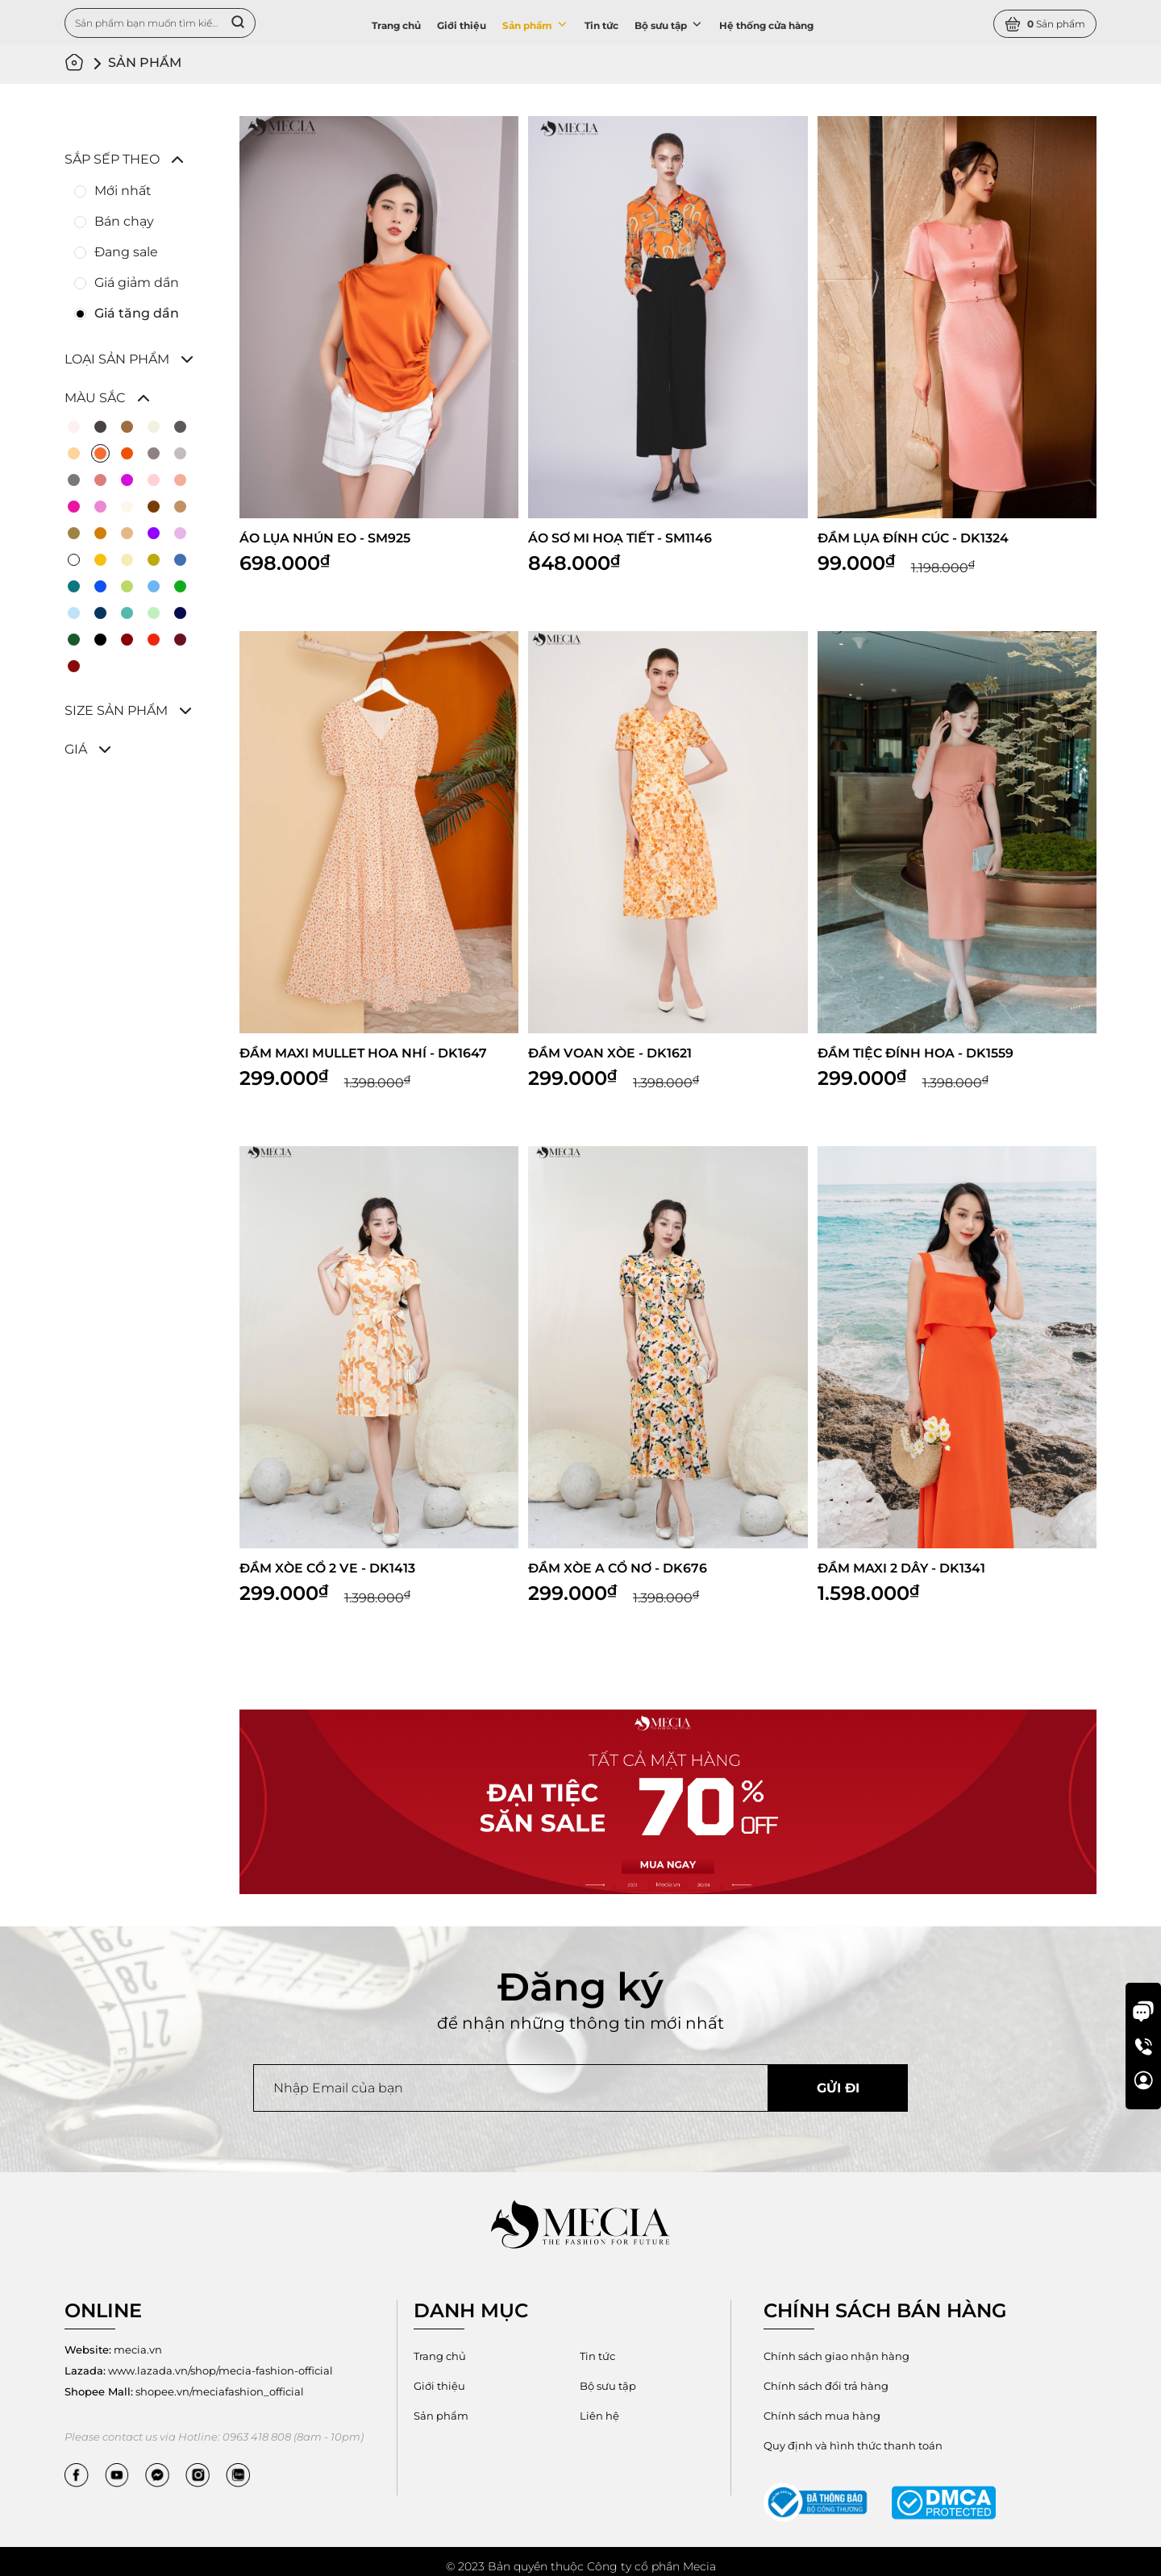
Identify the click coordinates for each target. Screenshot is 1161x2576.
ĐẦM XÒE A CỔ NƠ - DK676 (618, 1569)
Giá (75, 749)
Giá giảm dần (136, 282)
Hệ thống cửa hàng (766, 25)
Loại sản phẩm (116, 359)
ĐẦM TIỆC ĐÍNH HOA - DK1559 (916, 1054)
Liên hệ (600, 2417)
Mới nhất (123, 190)
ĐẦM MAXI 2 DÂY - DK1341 (902, 1569)
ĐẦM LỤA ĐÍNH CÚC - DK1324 (915, 538)
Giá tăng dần (136, 313)
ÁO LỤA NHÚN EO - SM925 (326, 538)
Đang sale (126, 252)
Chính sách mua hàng (822, 2387)
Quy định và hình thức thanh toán (1006, 2396)
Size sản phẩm (116, 710)
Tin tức (601, 25)
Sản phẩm (535, 24)
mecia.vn (113, 2351)
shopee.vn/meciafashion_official (184, 2393)
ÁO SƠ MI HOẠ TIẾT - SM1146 (621, 538)
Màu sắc (95, 397)
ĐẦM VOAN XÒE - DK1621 (610, 1054)
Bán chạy (124, 221)
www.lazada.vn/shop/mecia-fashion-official (198, 2372)
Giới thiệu (461, 25)
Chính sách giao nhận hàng (836, 2357)
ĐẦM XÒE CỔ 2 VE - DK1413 (327, 1569)
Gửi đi (838, 2089)
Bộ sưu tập (669, 24)
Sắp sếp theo (112, 159)
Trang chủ (396, 25)
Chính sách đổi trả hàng (992, 2357)
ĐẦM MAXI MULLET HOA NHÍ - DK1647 (364, 1054)
